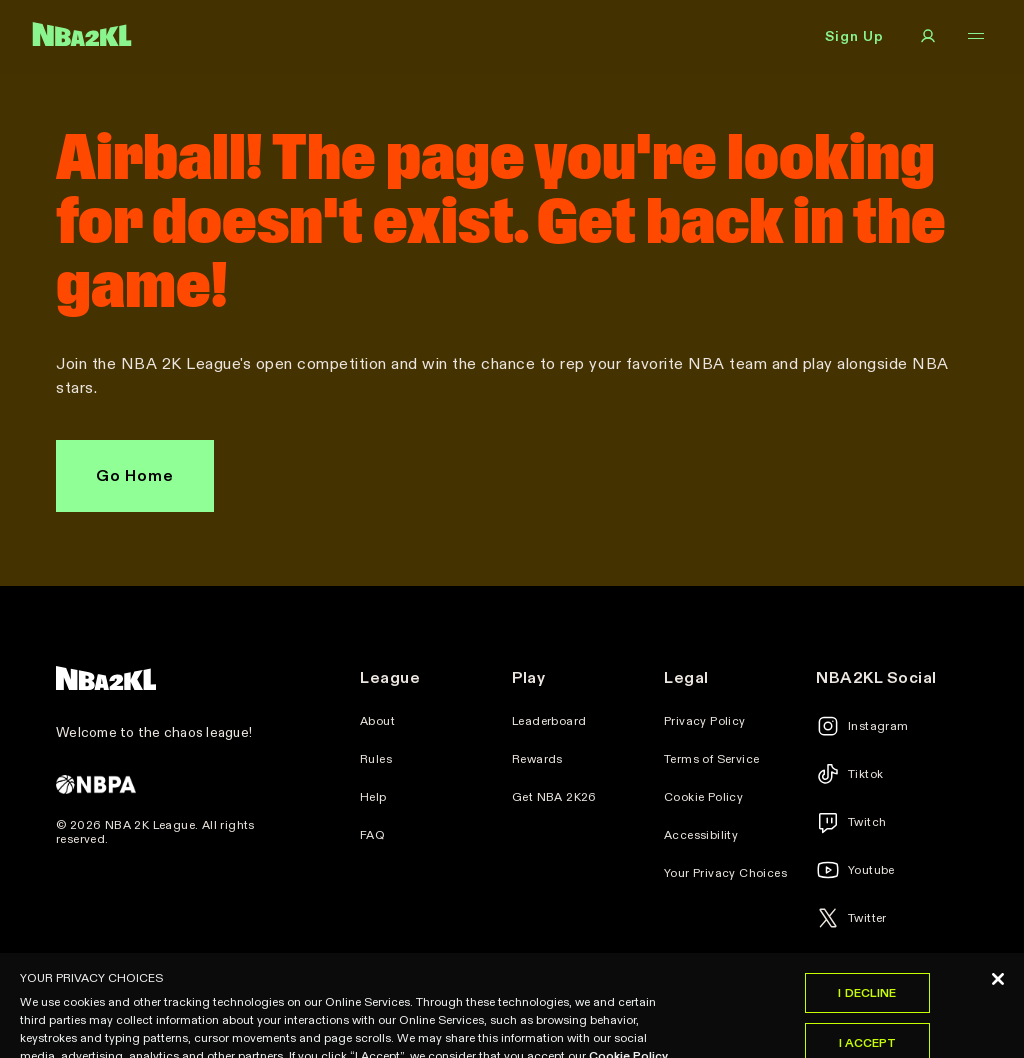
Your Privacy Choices (725, 873)
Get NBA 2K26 (554, 797)
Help (373, 797)
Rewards (537, 759)
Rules (376, 759)
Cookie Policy (703, 797)
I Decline (867, 1010)
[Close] (998, 997)
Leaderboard (549, 721)
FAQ (372, 835)
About (377, 721)
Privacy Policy (705, 721)
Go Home (135, 475)
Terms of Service (711, 759)
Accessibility (701, 835)
